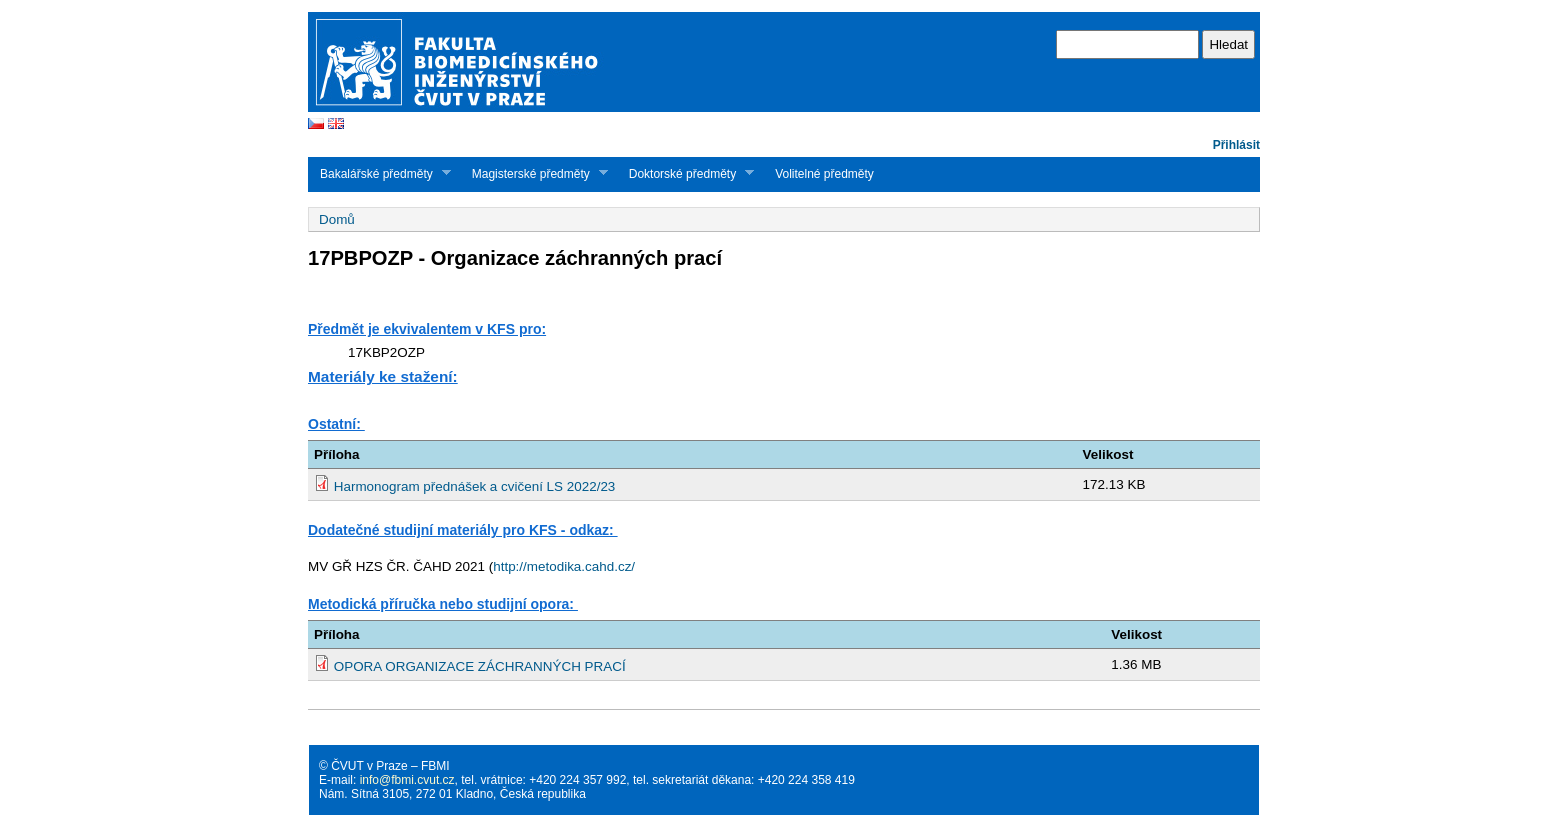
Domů (337, 219)
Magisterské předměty (534, 173)
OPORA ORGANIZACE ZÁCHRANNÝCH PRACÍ (480, 666)
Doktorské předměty (685, 173)
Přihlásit (1236, 145)
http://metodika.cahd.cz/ (564, 566)
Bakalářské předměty (379, 173)
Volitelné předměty (824, 174)
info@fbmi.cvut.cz (407, 780)
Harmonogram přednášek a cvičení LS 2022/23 (475, 486)
